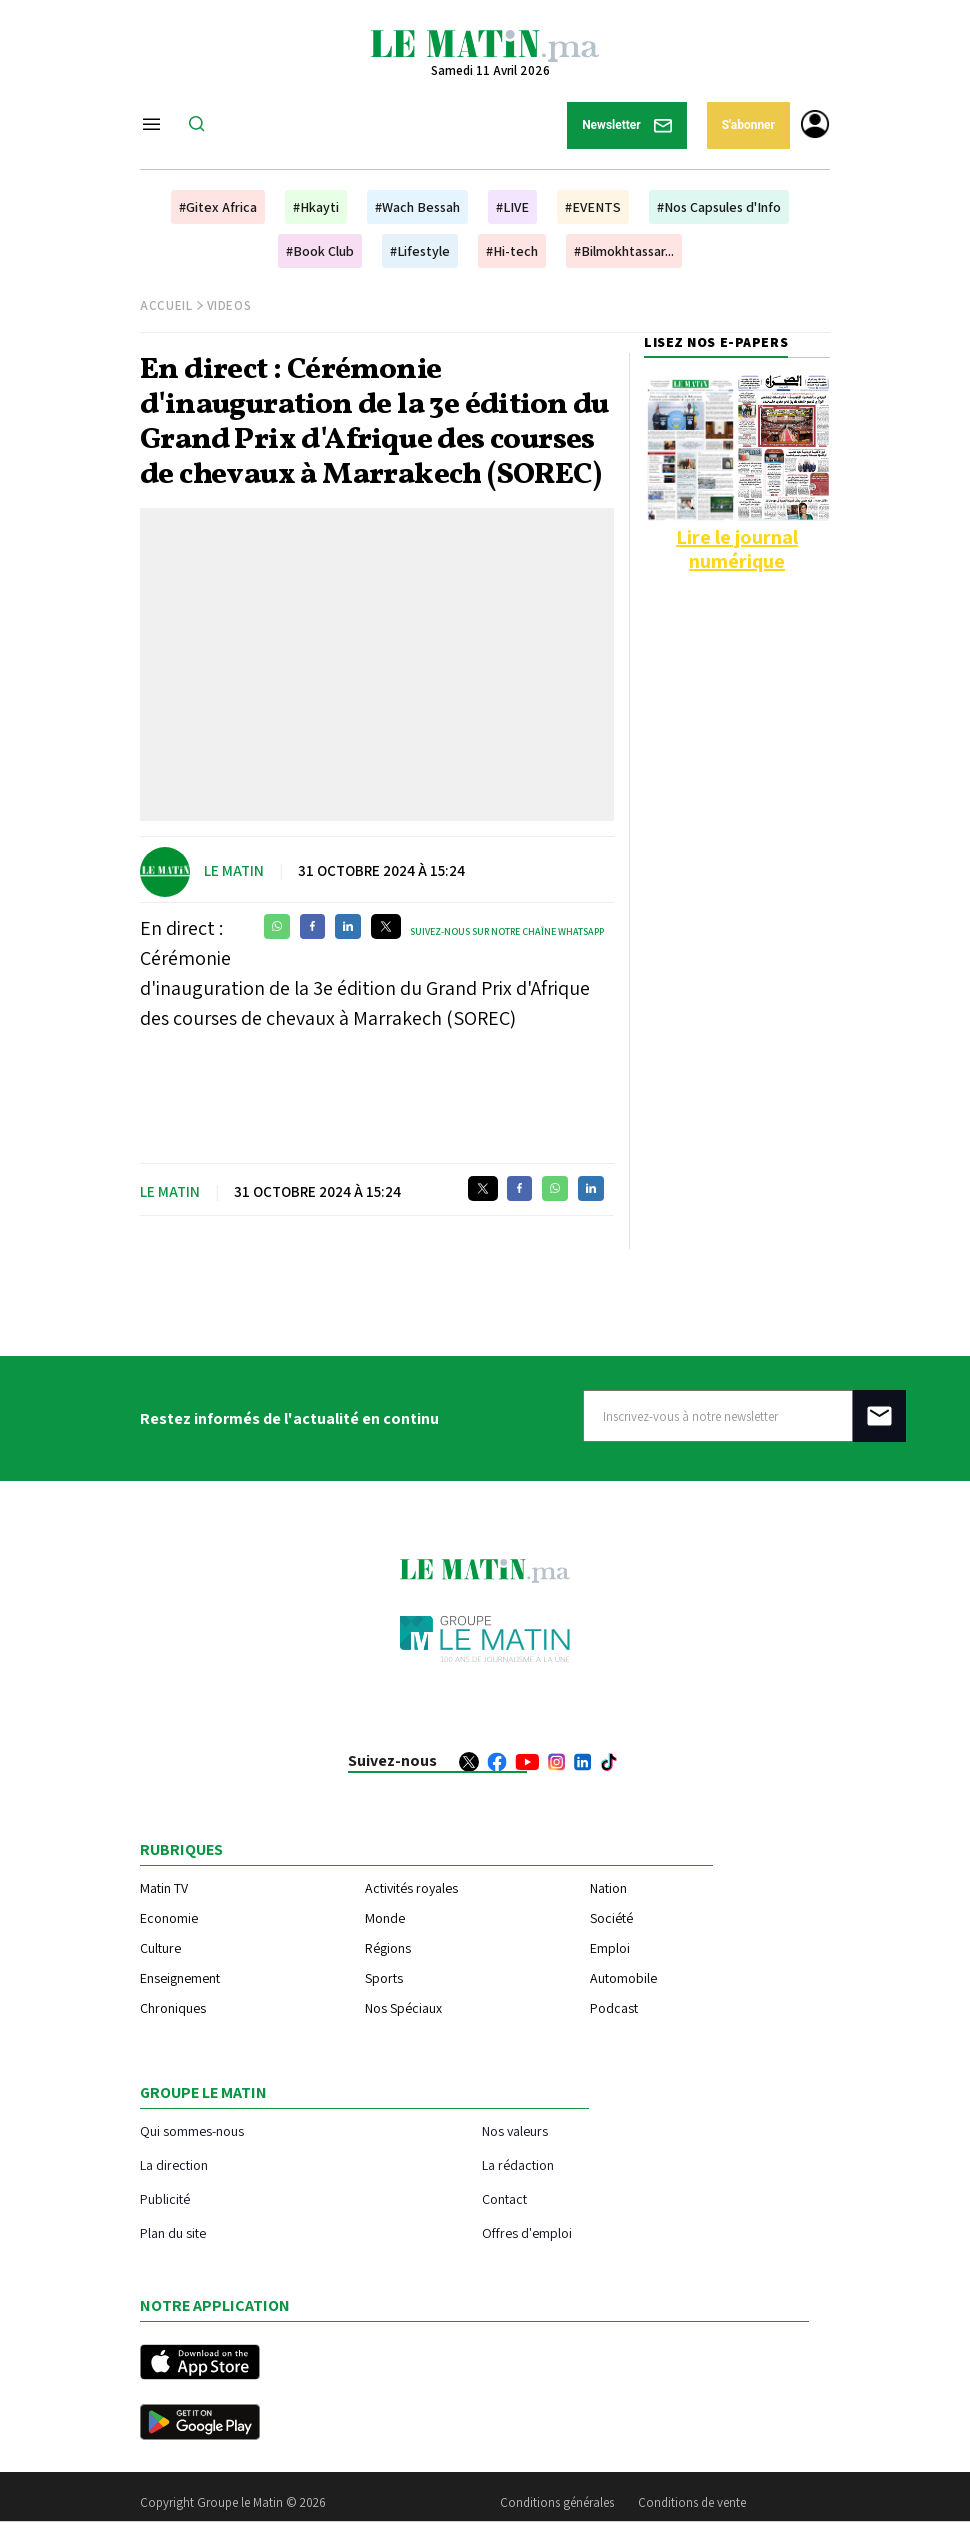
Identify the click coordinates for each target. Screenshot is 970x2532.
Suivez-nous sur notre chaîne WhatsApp (507, 931)
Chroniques (173, 2008)
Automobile (623, 1978)
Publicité (165, 2198)
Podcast (614, 2008)
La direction (174, 2164)
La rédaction (518, 2164)
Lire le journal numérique (737, 549)
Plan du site (173, 2232)
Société (611, 1918)
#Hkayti (316, 207)
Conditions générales (557, 2502)
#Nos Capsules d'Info (719, 207)
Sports (384, 1978)
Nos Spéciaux (403, 2008)
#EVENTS (593, 207)
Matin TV (164, 1888)
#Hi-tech (512, 251)
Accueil (166, 305)
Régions (388, 1948)
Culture (160, 1948)
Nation (608, 1888)
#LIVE (512, 207)
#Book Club (320, 251)
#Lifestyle (420, 251)
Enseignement (180, 1978)
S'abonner (748, 125)
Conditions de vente (692, 2502)
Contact (504, 2198)
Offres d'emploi (527, 2232)
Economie (169, 1918)
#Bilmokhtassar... (624, 251)
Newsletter (627, 125)
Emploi (610, 1948)
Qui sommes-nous (192, 2130)
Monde (385, 1918)
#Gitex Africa (218, 207)
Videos (229, 305)
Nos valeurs (515, 2130)
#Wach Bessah (417, 207)
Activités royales (411, 1888)
